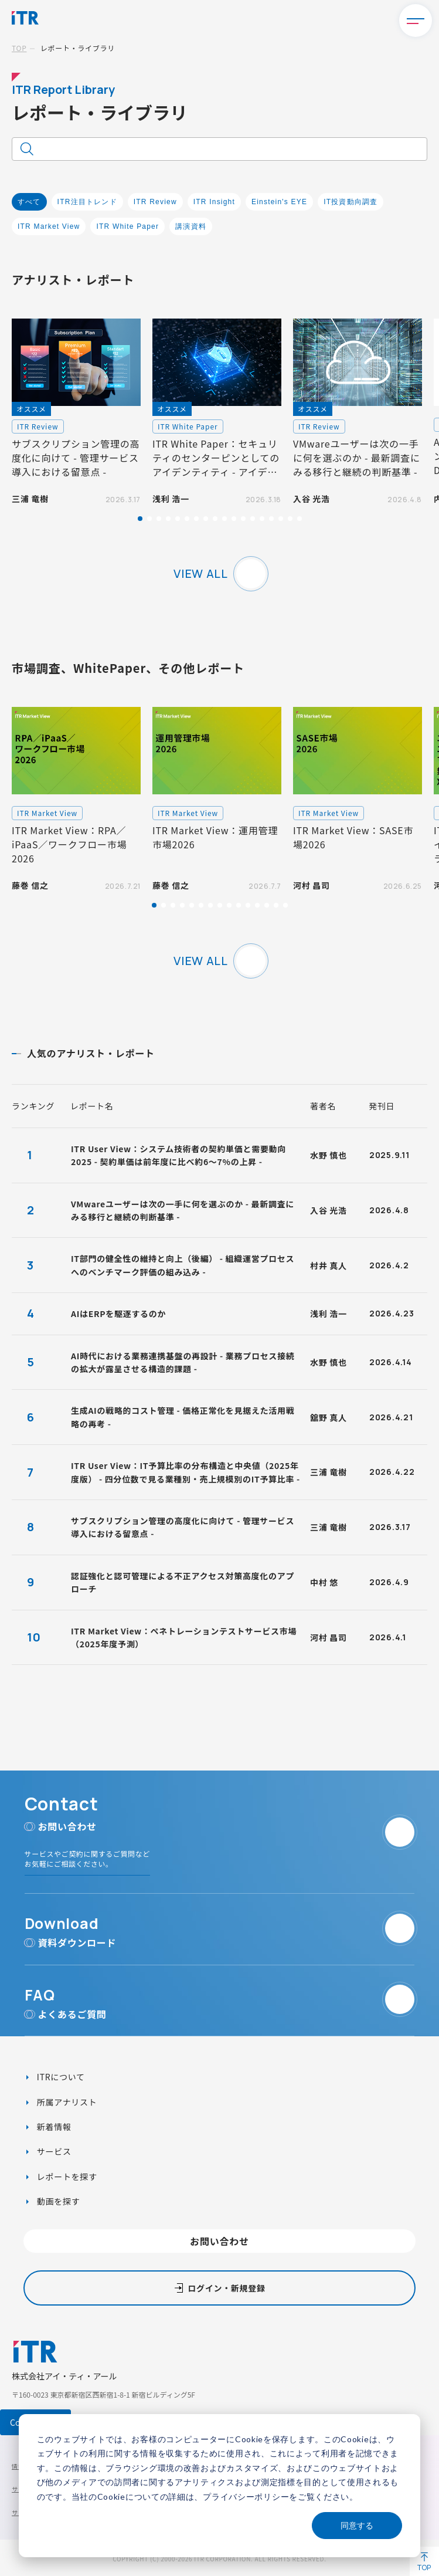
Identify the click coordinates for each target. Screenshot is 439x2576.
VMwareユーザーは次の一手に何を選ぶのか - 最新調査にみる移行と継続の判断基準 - (182, 1210)
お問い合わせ (219, 2241)
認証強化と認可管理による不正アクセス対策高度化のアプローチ (182, 1582)
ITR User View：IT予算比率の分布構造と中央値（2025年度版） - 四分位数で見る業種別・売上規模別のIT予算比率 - (185, 1472)
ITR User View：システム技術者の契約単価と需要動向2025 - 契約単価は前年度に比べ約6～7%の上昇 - (178, 1155)
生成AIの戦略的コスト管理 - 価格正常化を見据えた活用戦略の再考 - (182, 1416)
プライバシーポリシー (246, 2496)
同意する (357, 2525)
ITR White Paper (127, 226)
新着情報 (53, 2126)
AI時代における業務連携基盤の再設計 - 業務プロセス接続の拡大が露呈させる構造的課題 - (182, 1362)
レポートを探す (66, 2176)
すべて (29, 202)
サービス (53, 2151)
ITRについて (60, 2077)
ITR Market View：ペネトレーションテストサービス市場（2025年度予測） (184, 1637)
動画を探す (57, 2201)
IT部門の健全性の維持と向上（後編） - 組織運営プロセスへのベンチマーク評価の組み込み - (182, 1265)
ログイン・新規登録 (226, 2288)
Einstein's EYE (279, 202)
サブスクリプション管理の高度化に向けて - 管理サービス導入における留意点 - (182, 1527)
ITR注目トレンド (87, 202)
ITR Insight (214, 202)
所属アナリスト (66, 2102)
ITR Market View (49, 226)
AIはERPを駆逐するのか (118, 1313)
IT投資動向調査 (350, 202)
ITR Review (155, 202)
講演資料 (190, 226)
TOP (19, 48)
